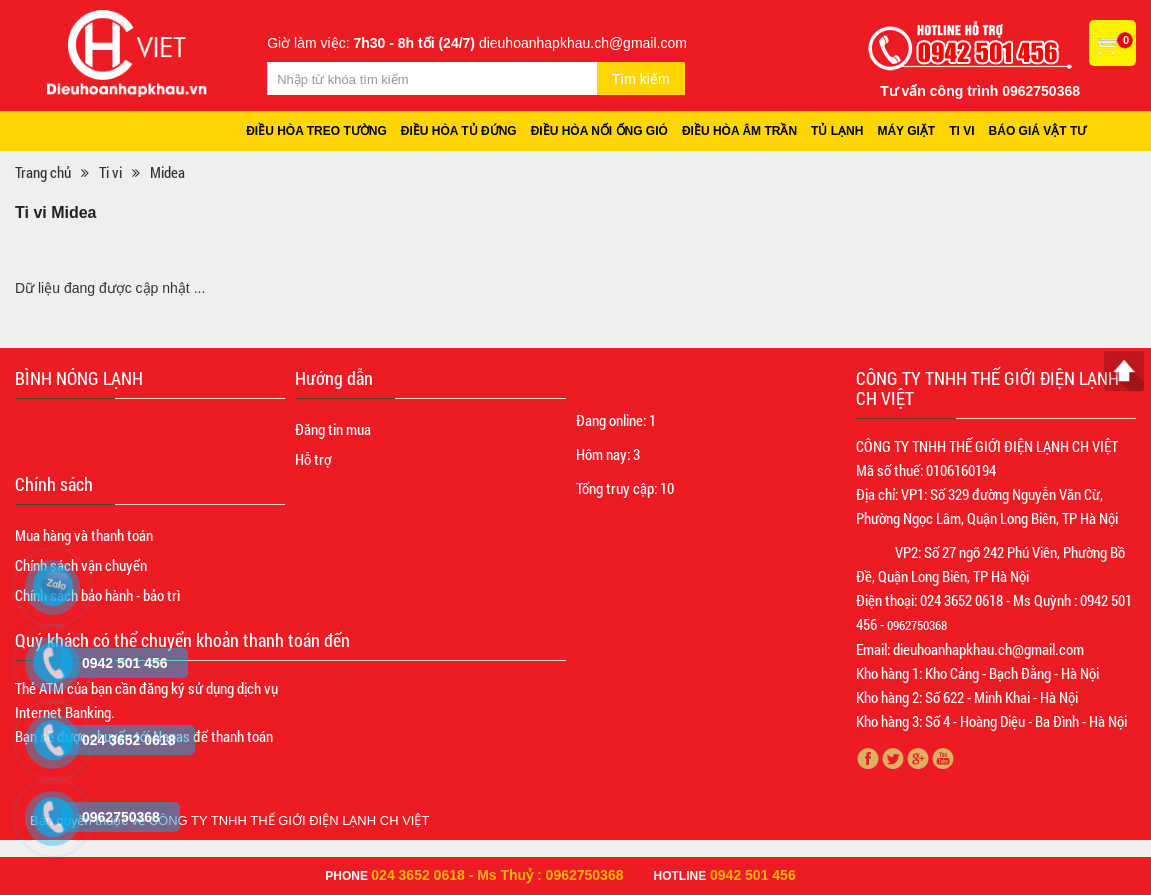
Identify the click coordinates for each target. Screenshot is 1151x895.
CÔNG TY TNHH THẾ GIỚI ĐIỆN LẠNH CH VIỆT (289, 820)
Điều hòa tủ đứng (459, 131)
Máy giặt (906, 131)
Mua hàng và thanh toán (84, 535)
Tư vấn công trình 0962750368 (980, 91)
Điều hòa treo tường (316, 131)
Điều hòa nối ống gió (599, 131)
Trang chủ (43, 172)
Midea (167, 172)
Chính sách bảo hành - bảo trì (97, 595)
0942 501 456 (753, 875)
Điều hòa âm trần (739, 131)
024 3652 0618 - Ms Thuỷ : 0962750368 (497, 875)
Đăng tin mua (333, 429)
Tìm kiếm (641, 79)
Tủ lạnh (837, 131)
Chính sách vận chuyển (81, 565)
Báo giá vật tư (1038, 131)
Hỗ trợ (313, 459)
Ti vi (961, 131)
